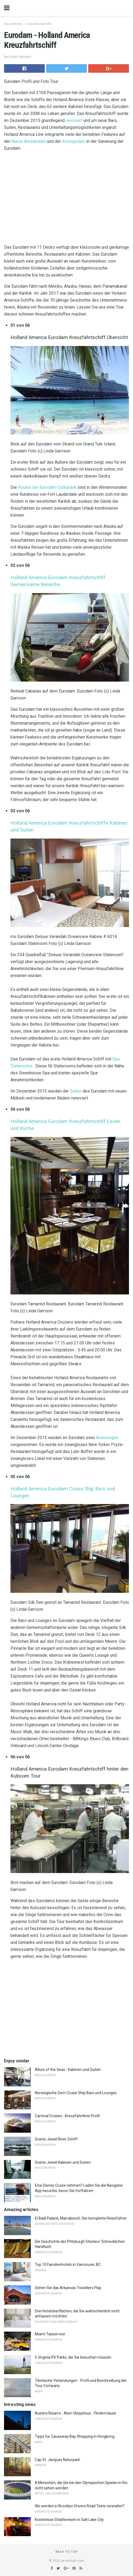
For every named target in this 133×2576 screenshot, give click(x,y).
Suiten (76, 1091)
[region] (66, 199)
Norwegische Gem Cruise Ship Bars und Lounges (76, 2093)
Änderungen (107, 1437)
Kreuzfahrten (13, 24)
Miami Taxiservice (50, 2334)
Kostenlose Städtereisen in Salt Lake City (69, 2519)
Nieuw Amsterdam (28, 141)
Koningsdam (73, 141)
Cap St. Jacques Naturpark (57, 2460)
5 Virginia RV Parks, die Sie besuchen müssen (73, 2357)
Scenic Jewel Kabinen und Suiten (63, 2162)
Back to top (67, 2552)
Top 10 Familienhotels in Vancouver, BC (68, 2264)
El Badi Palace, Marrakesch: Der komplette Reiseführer (81, 2218)
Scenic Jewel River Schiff (56, 2139)
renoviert (74, 120)
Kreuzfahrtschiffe (39, 24)
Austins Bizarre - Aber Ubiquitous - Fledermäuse (75, 2413)
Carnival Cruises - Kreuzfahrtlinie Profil (67, 2116)
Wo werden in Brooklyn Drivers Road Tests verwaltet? (79, 2506)
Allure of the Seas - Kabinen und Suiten (68, 2069)
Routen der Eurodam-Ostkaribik (47, 487)
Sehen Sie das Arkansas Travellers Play (68, 2288)
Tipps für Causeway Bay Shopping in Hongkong (74, 2436)
